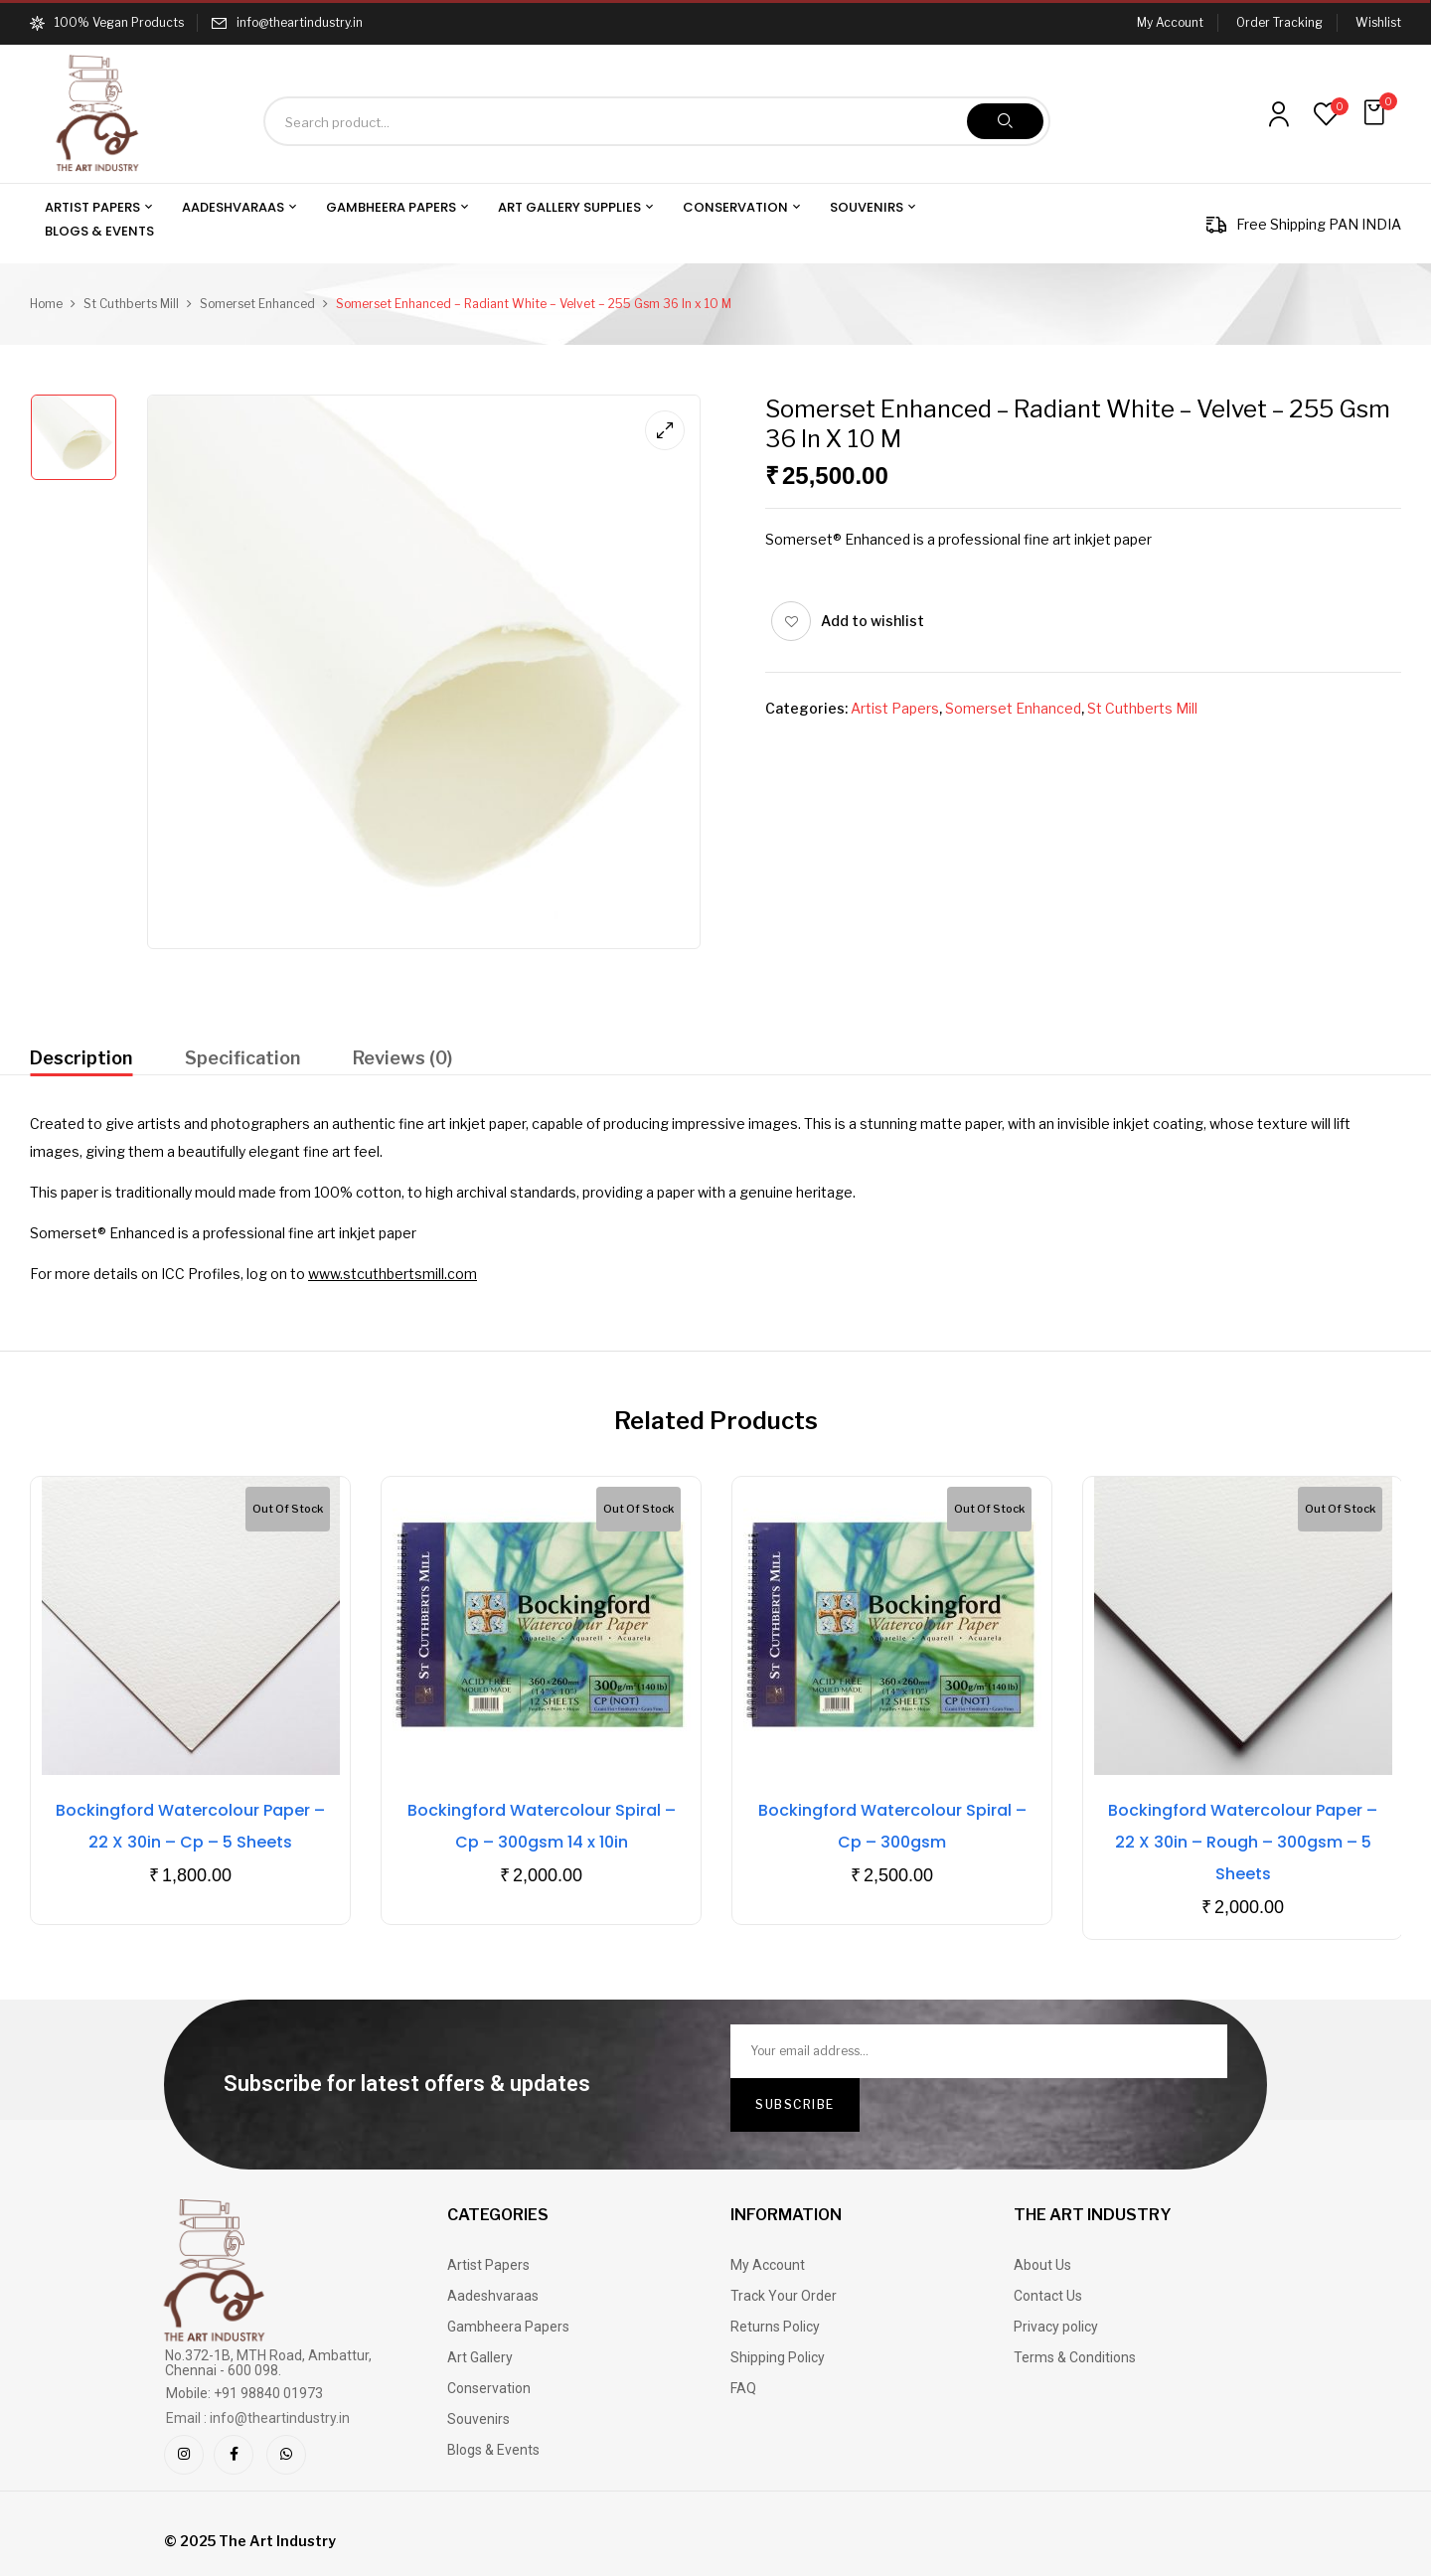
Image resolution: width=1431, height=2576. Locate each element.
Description (81, 1057)
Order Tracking (1279, 22)
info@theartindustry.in (300, 22)
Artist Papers (895, 708)
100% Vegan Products (107, 22)
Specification (242, 1057)
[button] (1376, 112)
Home (46, 303)
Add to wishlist (872, 620)
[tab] (81, 1060)
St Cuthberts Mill (131, 303)
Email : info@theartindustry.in (258, 2418)
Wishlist (1378, 22)
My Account (1170, 22)
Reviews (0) (402, 1057)
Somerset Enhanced (257, 303)
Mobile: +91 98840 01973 (244, 2393)
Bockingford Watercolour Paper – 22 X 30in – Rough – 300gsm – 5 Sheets (1242, 1842)
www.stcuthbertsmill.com (392, 1273)
